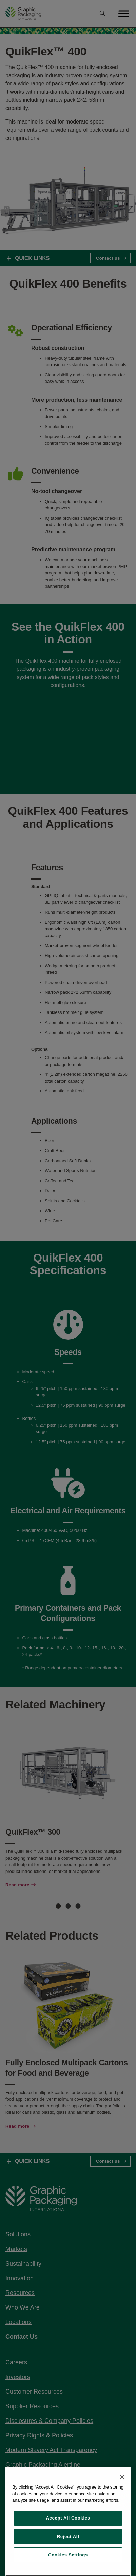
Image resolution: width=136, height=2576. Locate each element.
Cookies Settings (68, 2554)
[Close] (122, 2476)
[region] (68, 2521)
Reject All (68, 2536)
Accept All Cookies (68, 2518)
